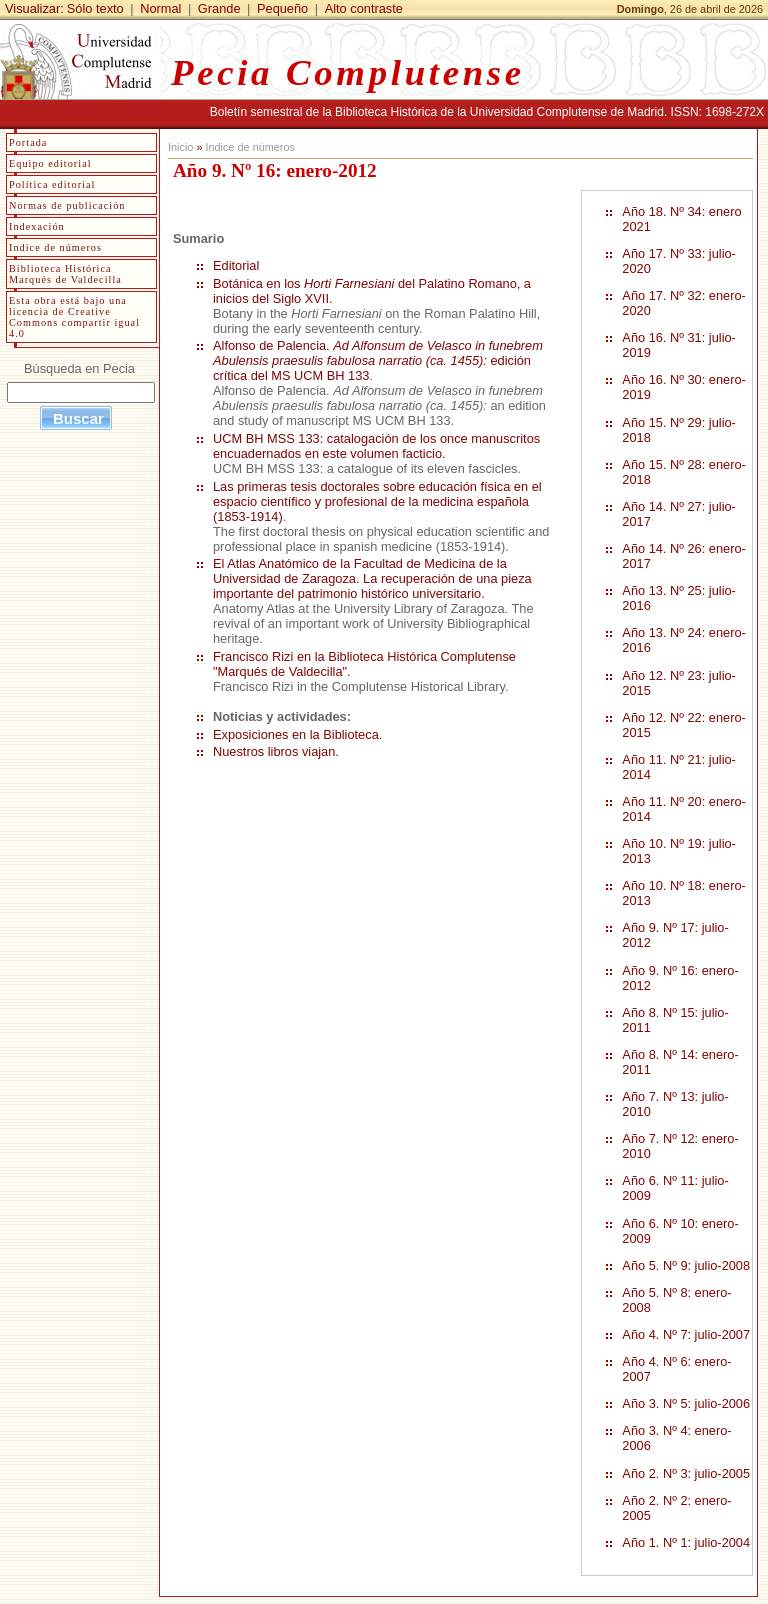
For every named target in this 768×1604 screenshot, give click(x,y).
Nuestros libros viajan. (276, 751)
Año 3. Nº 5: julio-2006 (686, 1403)
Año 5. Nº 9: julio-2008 (686, 1265)
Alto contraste (364, 8)
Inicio (180, 147)
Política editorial (52, 184)
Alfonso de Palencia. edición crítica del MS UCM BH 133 (378, 360)
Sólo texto (95, 8)
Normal (160, 8)
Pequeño (282, 8)
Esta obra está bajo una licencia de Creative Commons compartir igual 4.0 (74, 317)
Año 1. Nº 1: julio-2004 (686, 1542)
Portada (28, 142)
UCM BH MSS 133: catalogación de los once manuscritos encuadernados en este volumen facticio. (376, 446)
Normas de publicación (67, 205)
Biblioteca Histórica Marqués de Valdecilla (65, 274)
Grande (219, 8)
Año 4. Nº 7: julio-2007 (686, 1334)
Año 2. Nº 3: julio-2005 (686, 1473)
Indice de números (249, 147)
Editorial (236, 265)
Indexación (37, 226)
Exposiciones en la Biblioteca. (297, 734)
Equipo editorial (50, 163)
